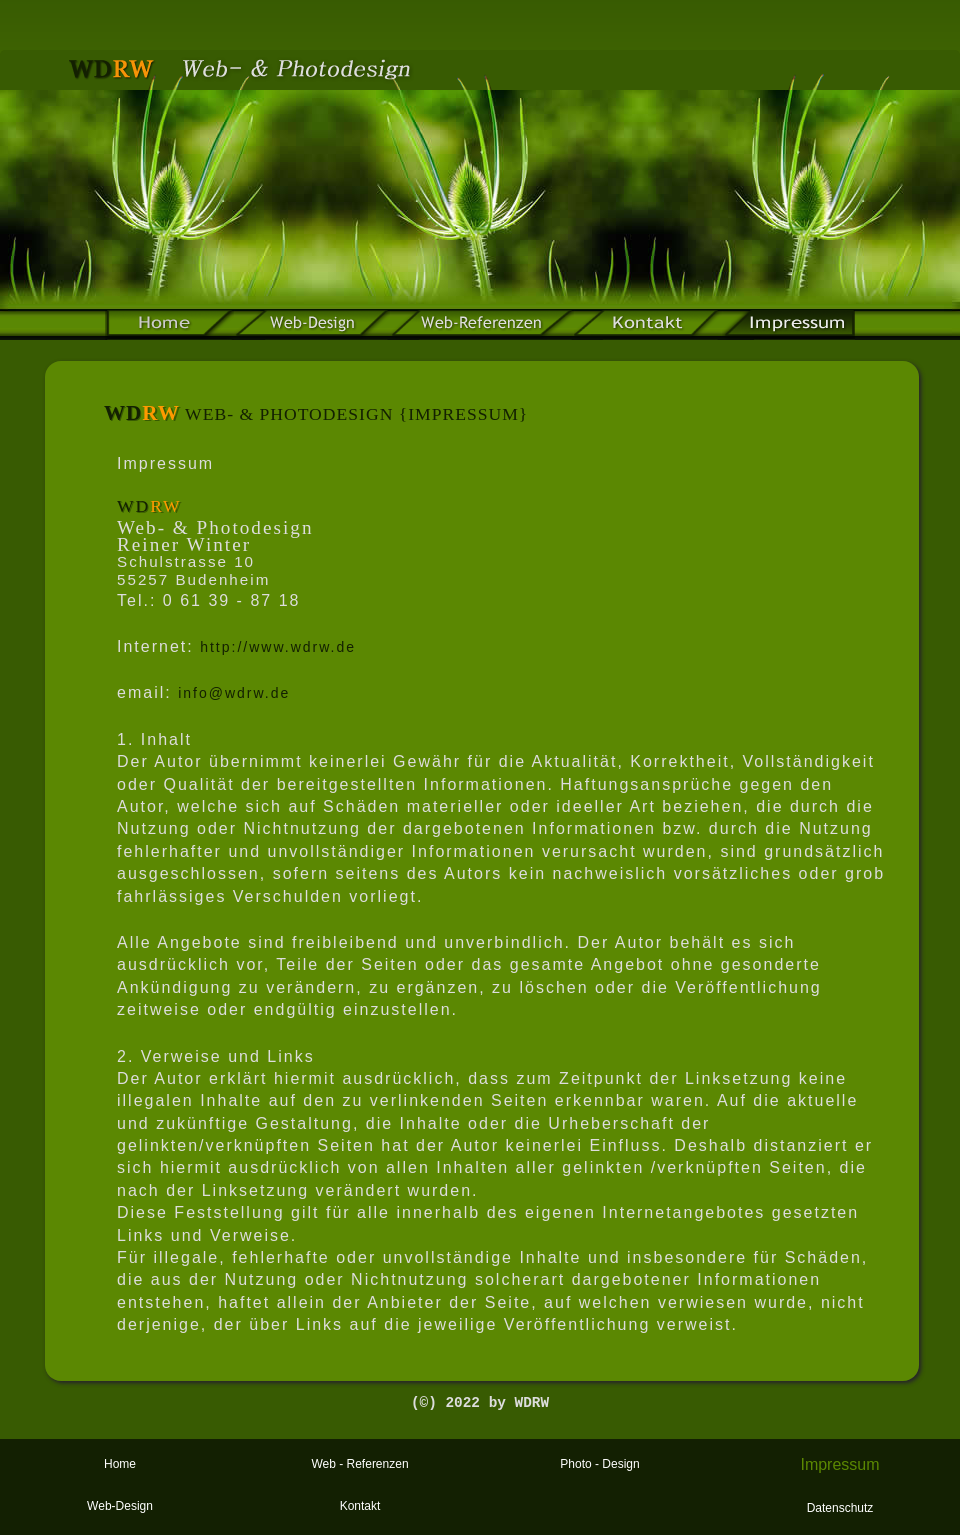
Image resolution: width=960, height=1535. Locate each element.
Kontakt (360, 1506)
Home (120, 1464)
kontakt (648, 325)
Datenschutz (840, 1508)
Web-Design (312, 325)
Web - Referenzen (359, 1464)
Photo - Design (599, 1464)
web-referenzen (482, 325)
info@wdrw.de (234, 693)
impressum (788, 325)
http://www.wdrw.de (278, 647)
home (169, 325)
